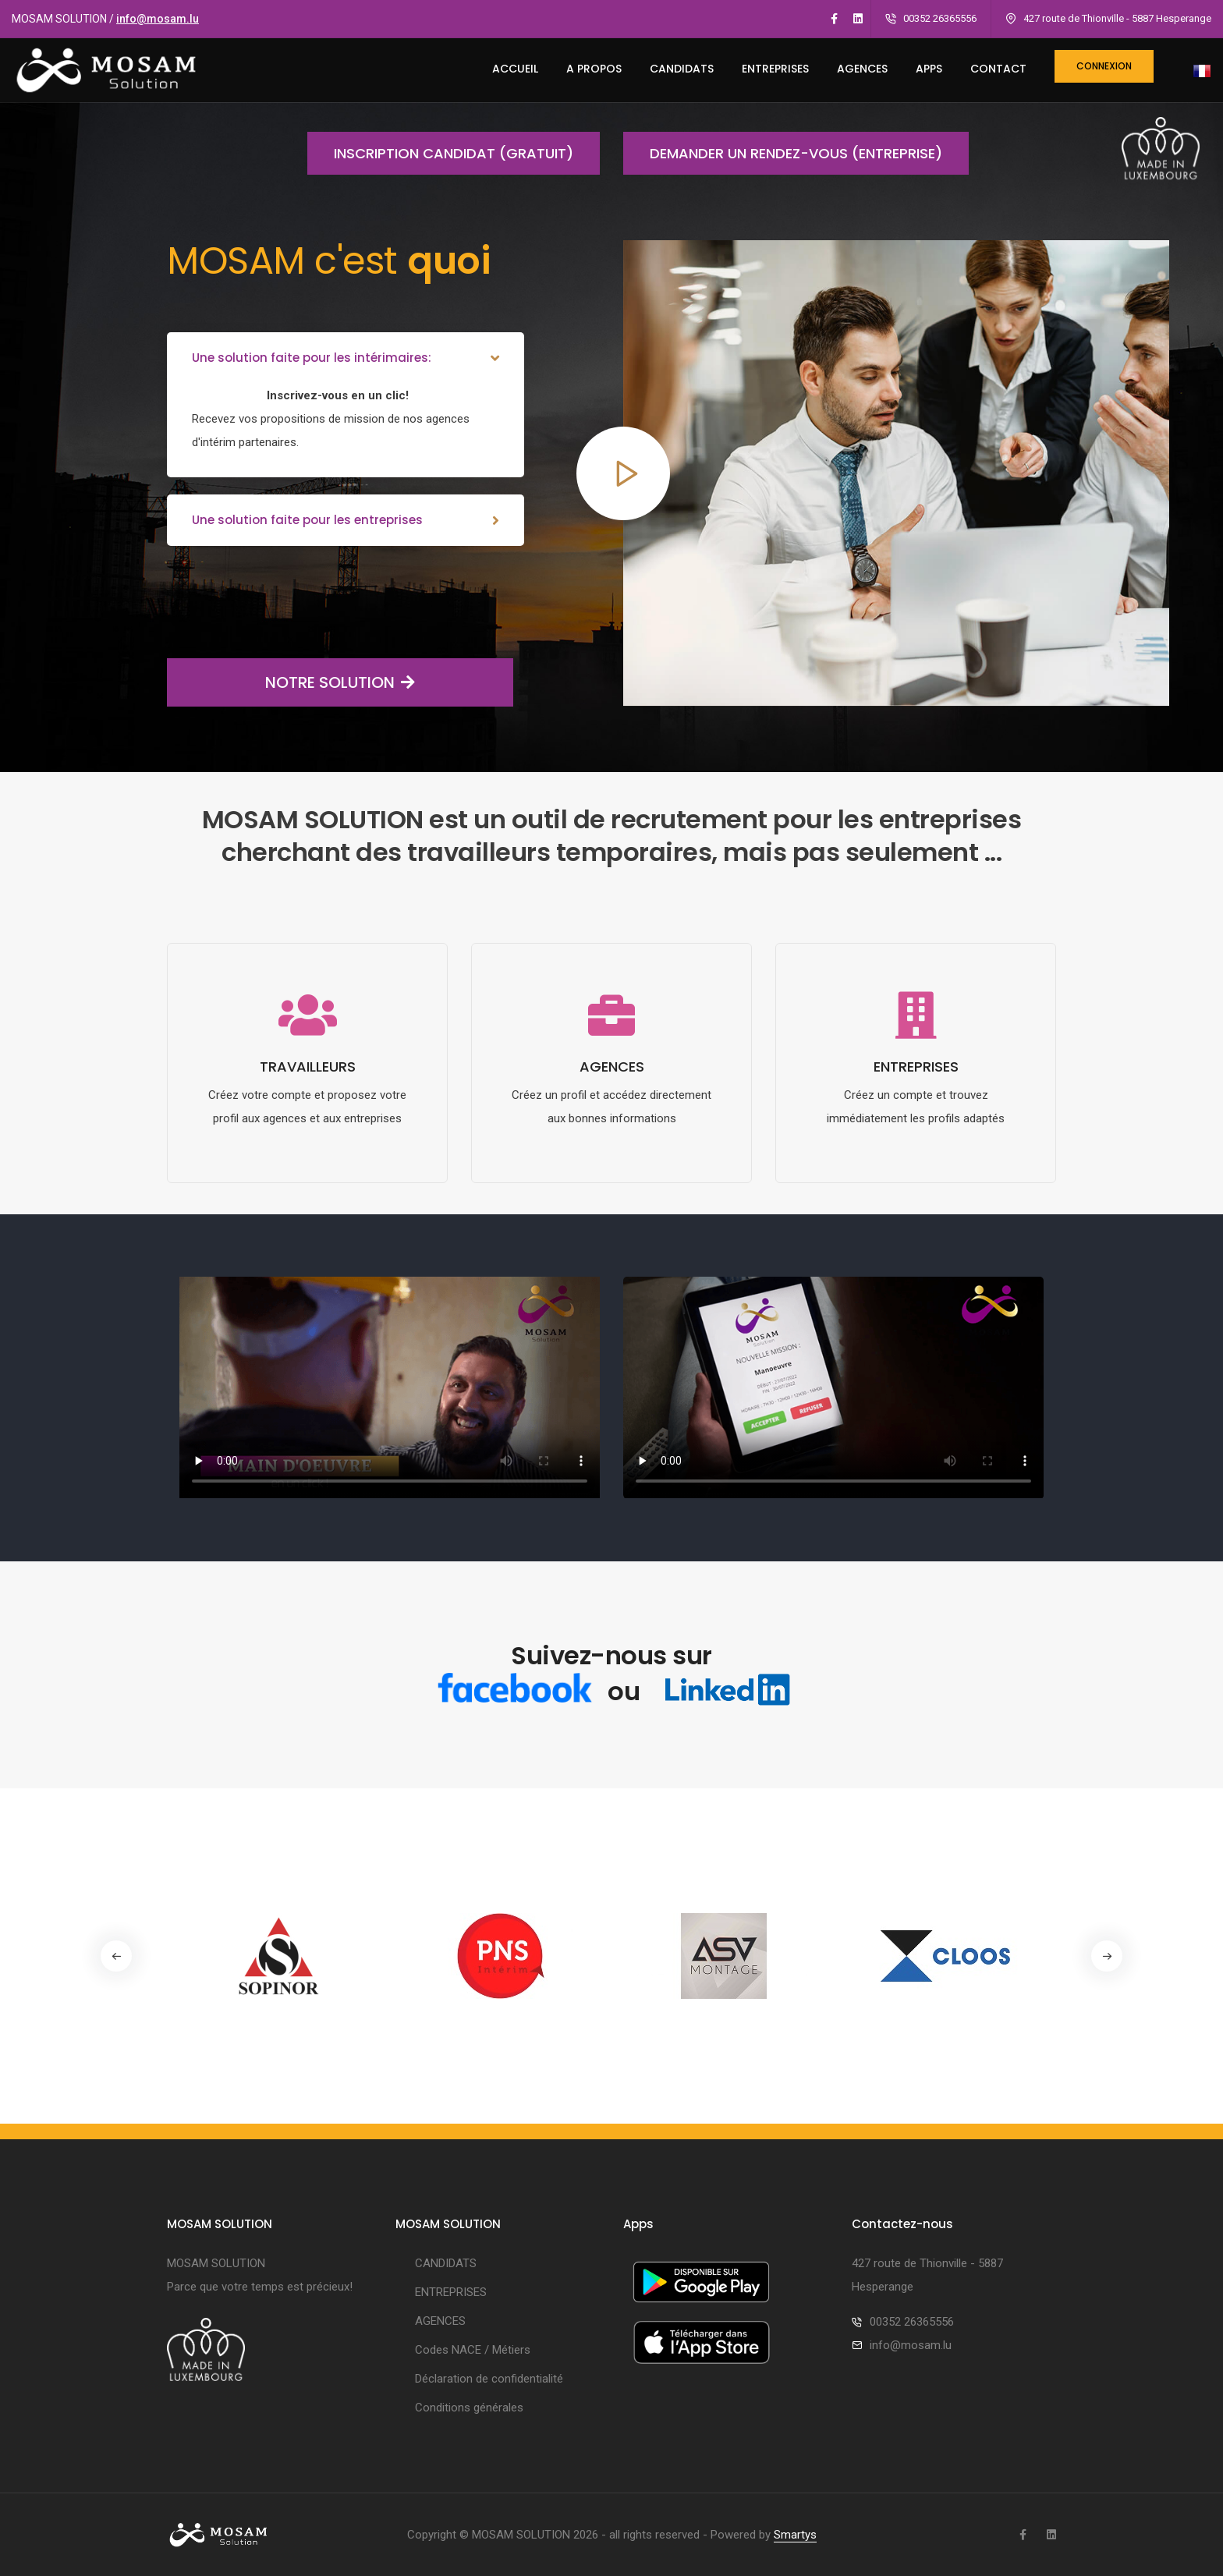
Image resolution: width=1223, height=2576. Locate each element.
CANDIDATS (682, 68)
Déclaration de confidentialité (489, 2379)
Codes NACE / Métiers (472, 2350)
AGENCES (862, 68)
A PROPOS (594, 68)
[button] (1106, 1956)
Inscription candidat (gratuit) (440, 153)
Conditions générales (469, 2408)
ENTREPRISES (775, 68)
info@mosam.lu (157, 18)
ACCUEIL (515, 68)
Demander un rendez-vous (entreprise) (782, 153)
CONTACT (998, 68)
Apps (929, 68)
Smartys (795, 2535)
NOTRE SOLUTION (291, 682)
